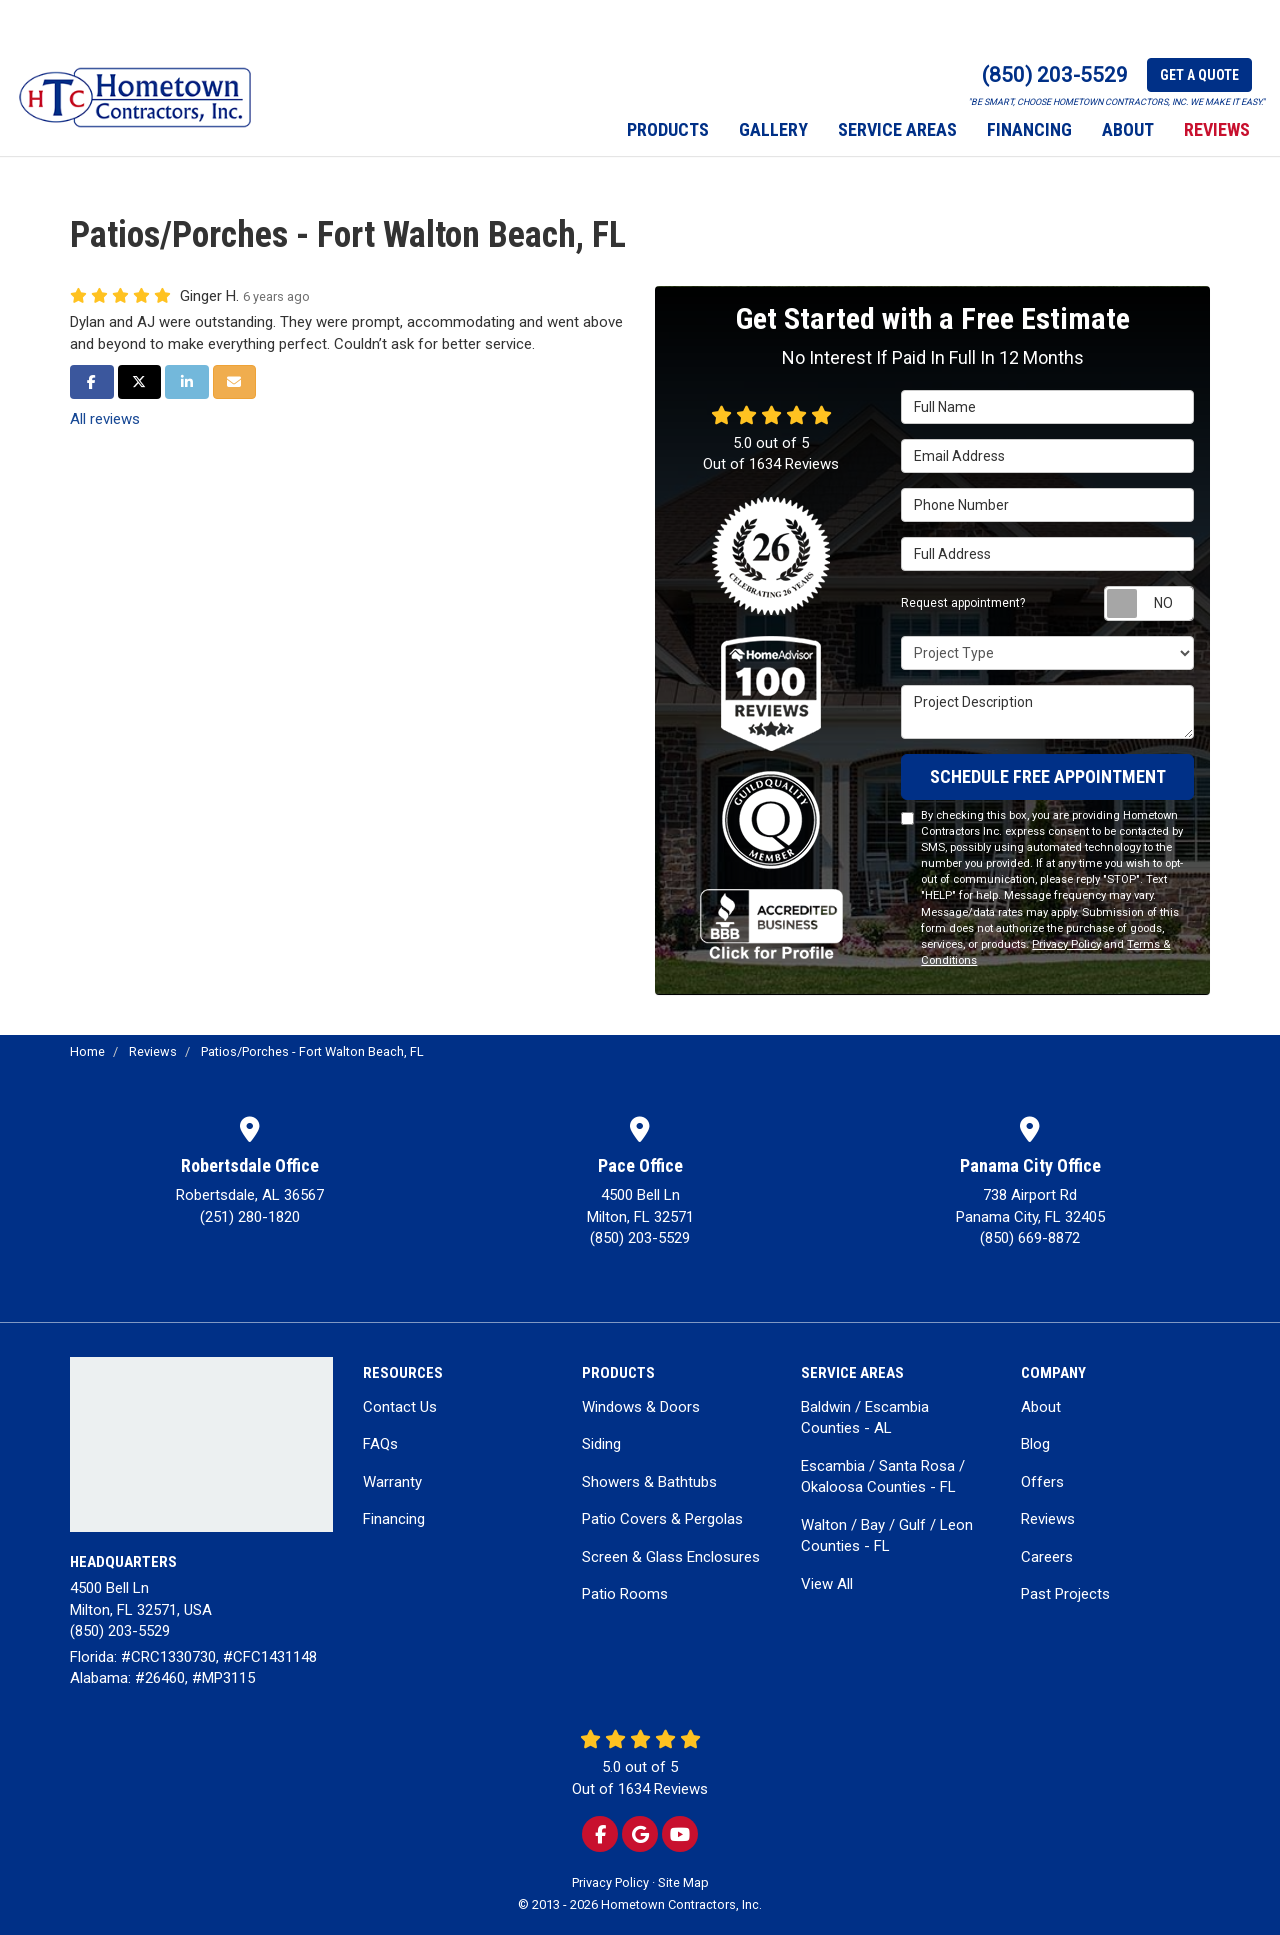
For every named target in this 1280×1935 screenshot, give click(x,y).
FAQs (380, 1444)
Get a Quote (1199, 75)
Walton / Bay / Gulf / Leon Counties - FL (887, 1535)
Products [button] (668, 129)
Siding (601, 1444)
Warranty (392, 1482)
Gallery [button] (773, 129)
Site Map (683, 1882)
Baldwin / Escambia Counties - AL (865, 1417)
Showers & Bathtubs (649, 1482)
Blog (1035, 1444)
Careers (1047, 1557)
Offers (1042, 1482)
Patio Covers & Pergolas (662, 1519)
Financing (394, 1519)
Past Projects (1065, 1594)
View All (827, 1584)
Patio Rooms (625, 1594)
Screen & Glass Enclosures (671, 1557)
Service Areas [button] (897, 129)
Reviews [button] (1217, 129)
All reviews (105, 419)
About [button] (1128, 129)
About (1041, 1407)
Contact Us (400, 1407)
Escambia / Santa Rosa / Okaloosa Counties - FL (883, 1476)
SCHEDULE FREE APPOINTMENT (1048, 776)
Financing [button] (1029, 129)
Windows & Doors (641, 1407)
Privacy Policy (1066, 944)
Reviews (1048, 1519)
